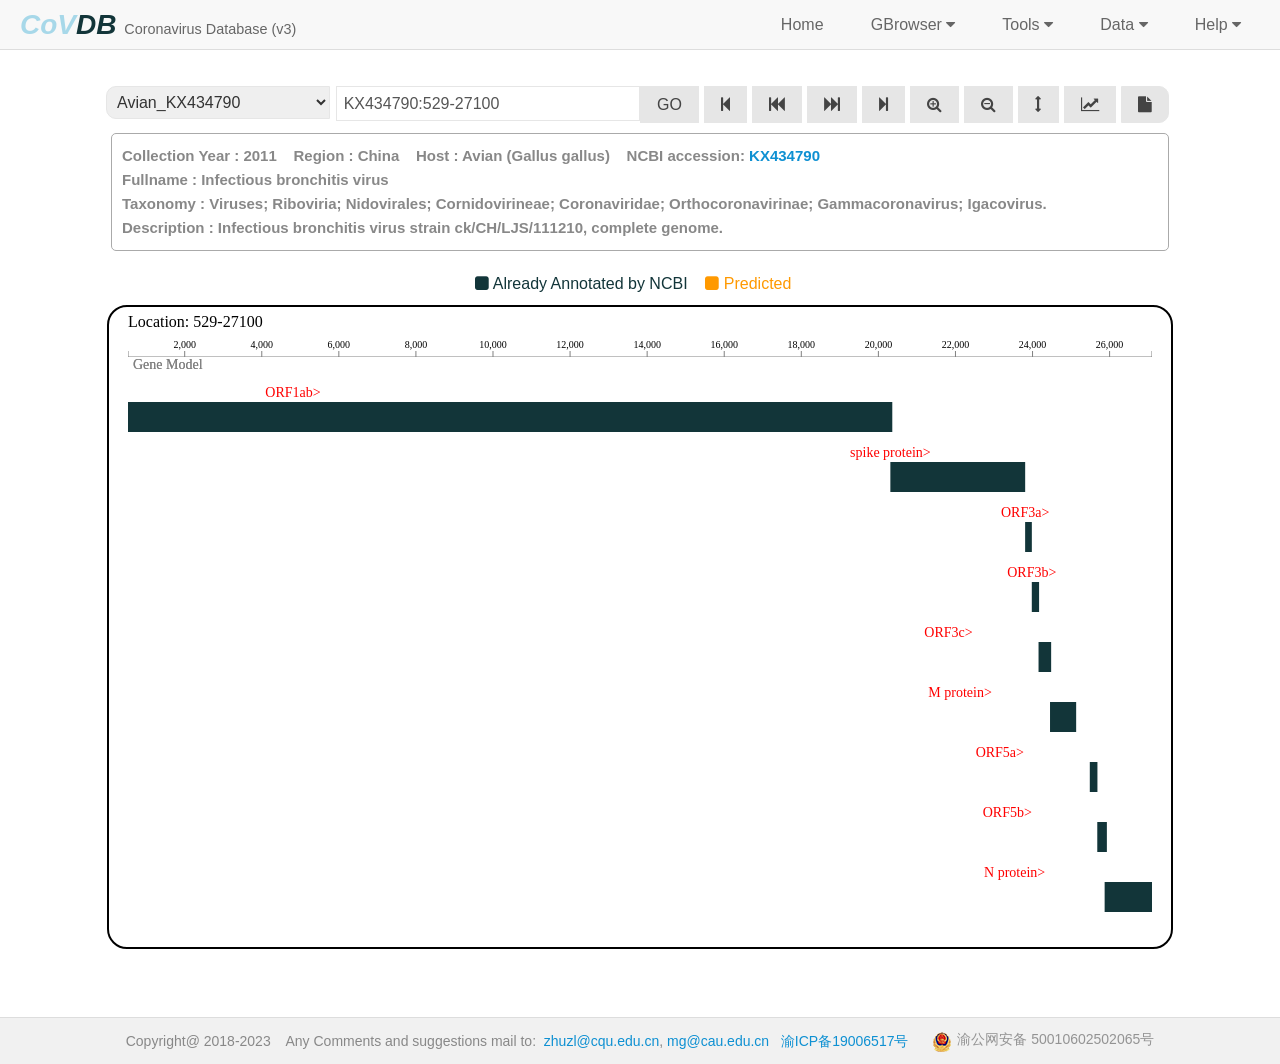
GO (669, 104)
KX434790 (784, 155)
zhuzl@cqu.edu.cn (601, 1041)
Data (1121, 25)
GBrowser (910, 25)
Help (1215, 25)
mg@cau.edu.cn (718, 1041)
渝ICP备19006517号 (845, 1041)
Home (802, 24)
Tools (1025, 25)
